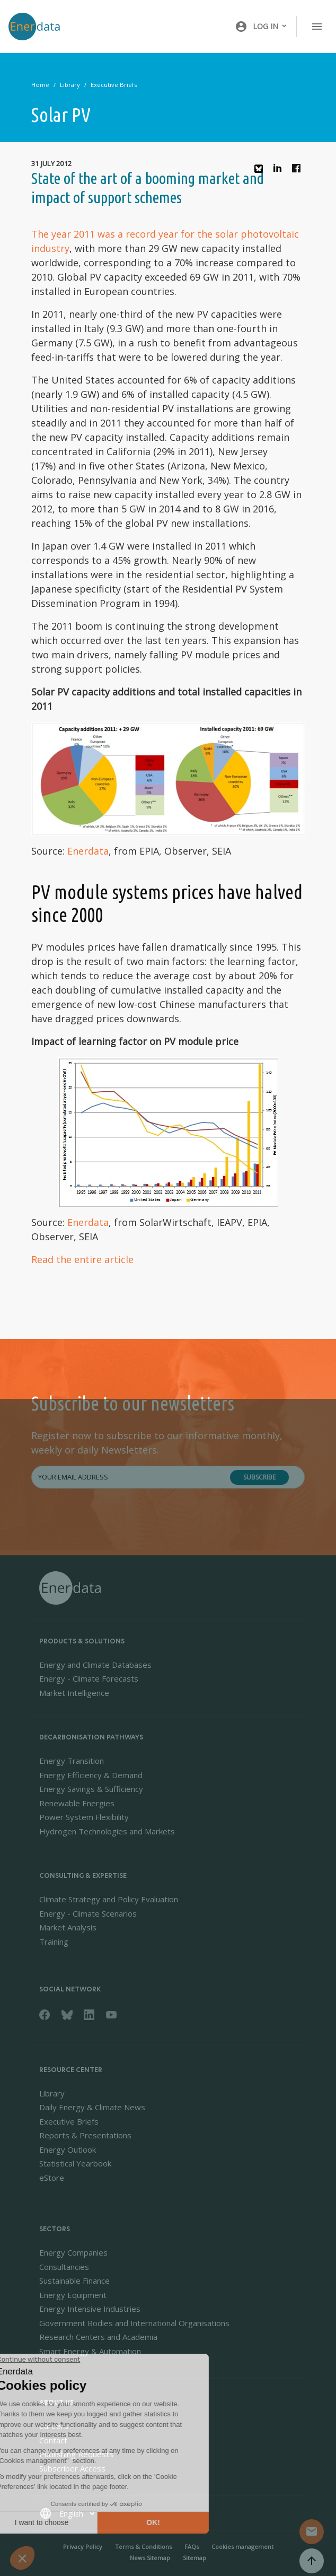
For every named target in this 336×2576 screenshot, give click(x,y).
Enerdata (88, 851)
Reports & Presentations (85, 2135)
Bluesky (261, 172)
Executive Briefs (114, 85)
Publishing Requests (76, 2454)
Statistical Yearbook (75, 2163)
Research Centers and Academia (98, 2336)
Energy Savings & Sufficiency (91, 1788)
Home (40, 85)
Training (53, 1941)
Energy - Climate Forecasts (88, 1678)
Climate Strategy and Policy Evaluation (108, 1899)
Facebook (299, 171)
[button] (261, 26)
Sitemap (194, 2558)
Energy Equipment (73, 2295)
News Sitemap (150, 2558)
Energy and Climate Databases (95, 1664)
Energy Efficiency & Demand (91, 1775)
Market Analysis (67, 1927)
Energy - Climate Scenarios (88, 1913)
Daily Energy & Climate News (92, 2107)
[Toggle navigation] (317, 26)
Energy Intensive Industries (89, 2308)
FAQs (191, 2547)
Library (70, 85)
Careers (53, 2426)
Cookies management (242, 2547)
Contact (53, 2440)
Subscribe (259, 1477)
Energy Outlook (67, 2149)
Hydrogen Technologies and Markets (107, 1831)
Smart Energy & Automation (90, 2351)
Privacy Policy (82, 2547)
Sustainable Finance (74, 2280)
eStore (51, 2177)
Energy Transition (71, 1760)
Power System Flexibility (84, 1817)
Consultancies (64, 2266)
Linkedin (280, 171)
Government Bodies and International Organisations (134, 2323)
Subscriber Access (72, 2468)
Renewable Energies (76, 1803)
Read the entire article (82, 1259)
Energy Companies (73, 2252)
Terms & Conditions (143, 2547)
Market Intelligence (74, 1692)
